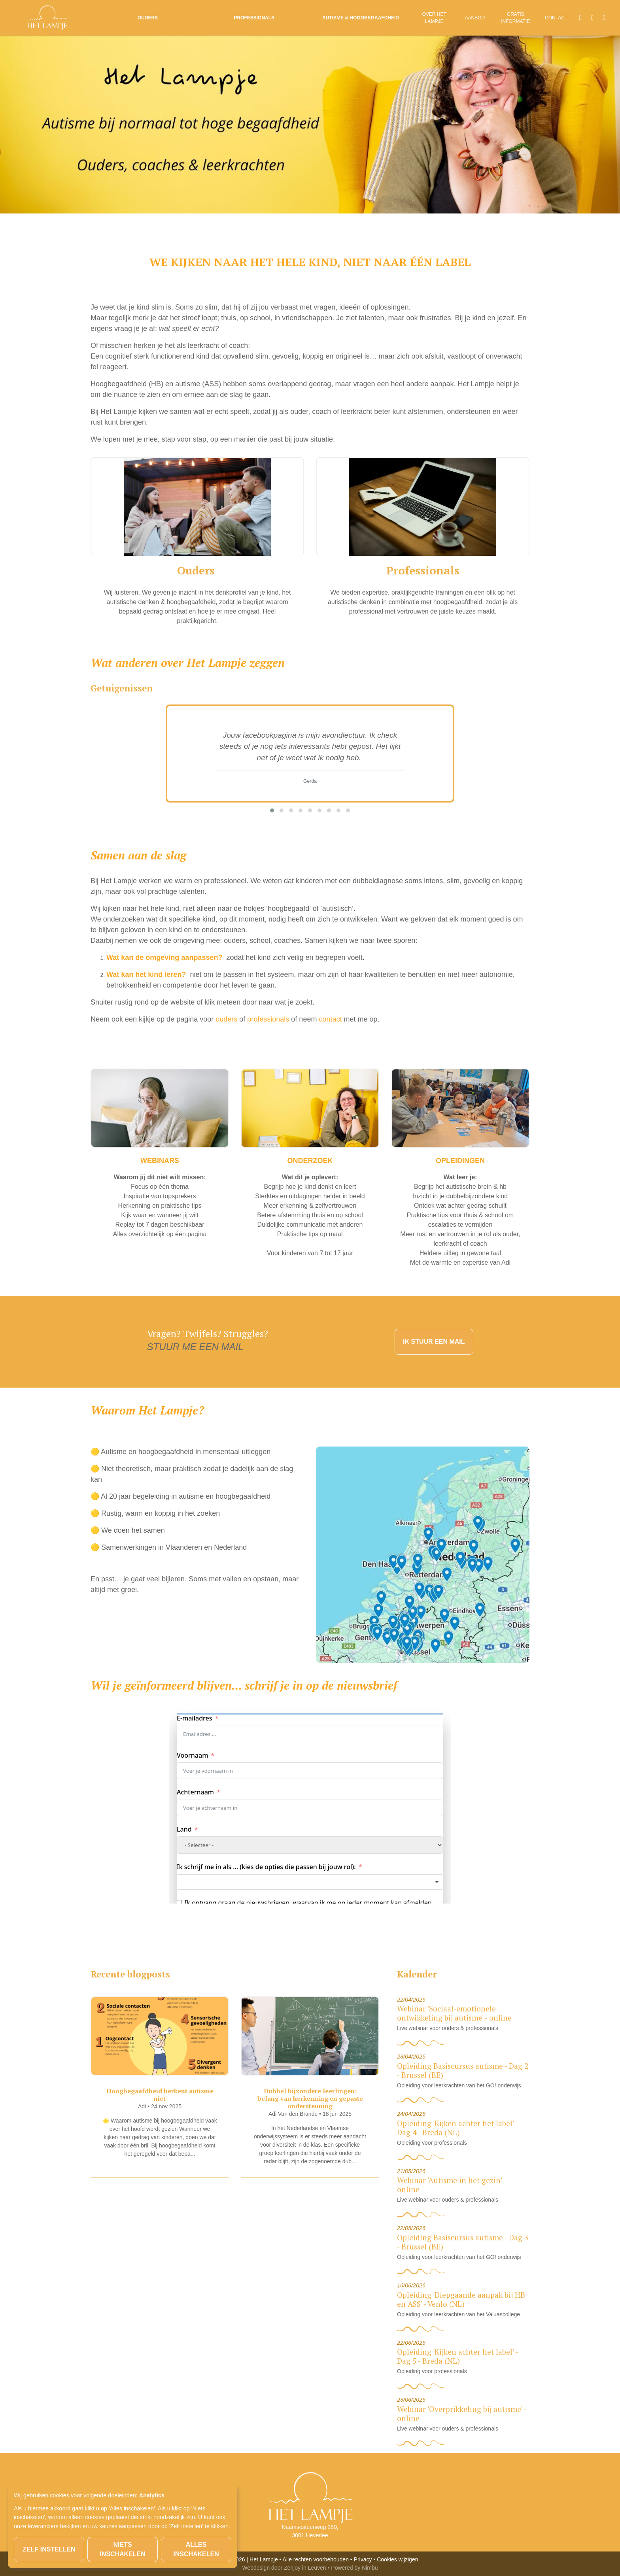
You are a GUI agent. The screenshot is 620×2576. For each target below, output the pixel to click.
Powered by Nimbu (354, 2568)
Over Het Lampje (434, 17)
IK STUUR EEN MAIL (434, 1341)
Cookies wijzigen (397, 2559)
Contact (556, 18)
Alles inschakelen (196, 2549)
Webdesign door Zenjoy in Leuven (284, 2568)
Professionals (254, 18)
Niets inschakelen (123, 2549)
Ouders (148, 18)
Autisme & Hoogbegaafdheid (360, 18)
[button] (272, 810)
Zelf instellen (49, 2549)
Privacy (363, 2559)
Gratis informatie (515, 17)
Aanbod (475, 18)
